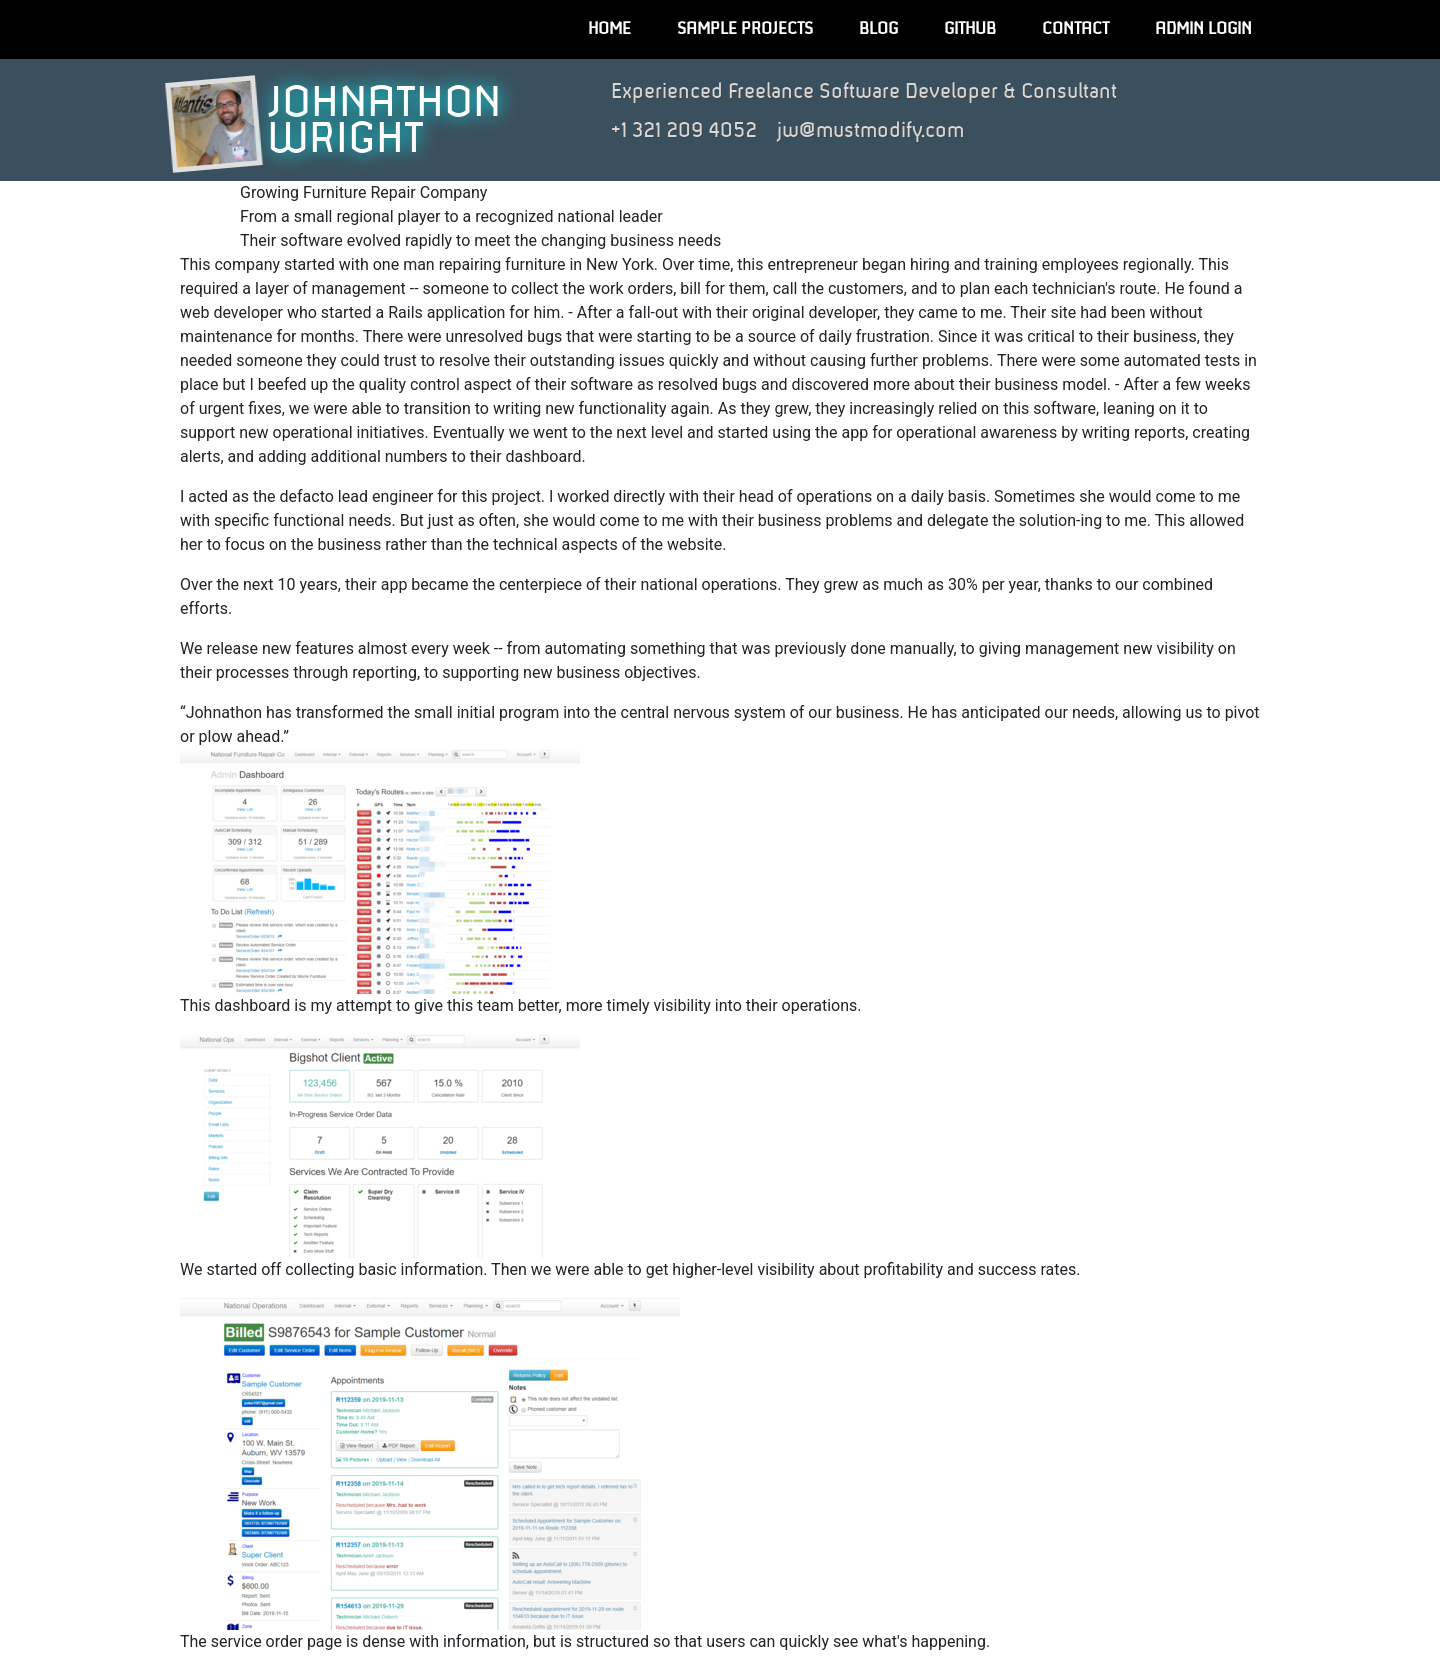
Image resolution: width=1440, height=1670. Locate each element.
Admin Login (1203, 29)
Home (609, 29)
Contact (1075, 29)
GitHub (970, 29)
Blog (878, 29)
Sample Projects (745, 29)
